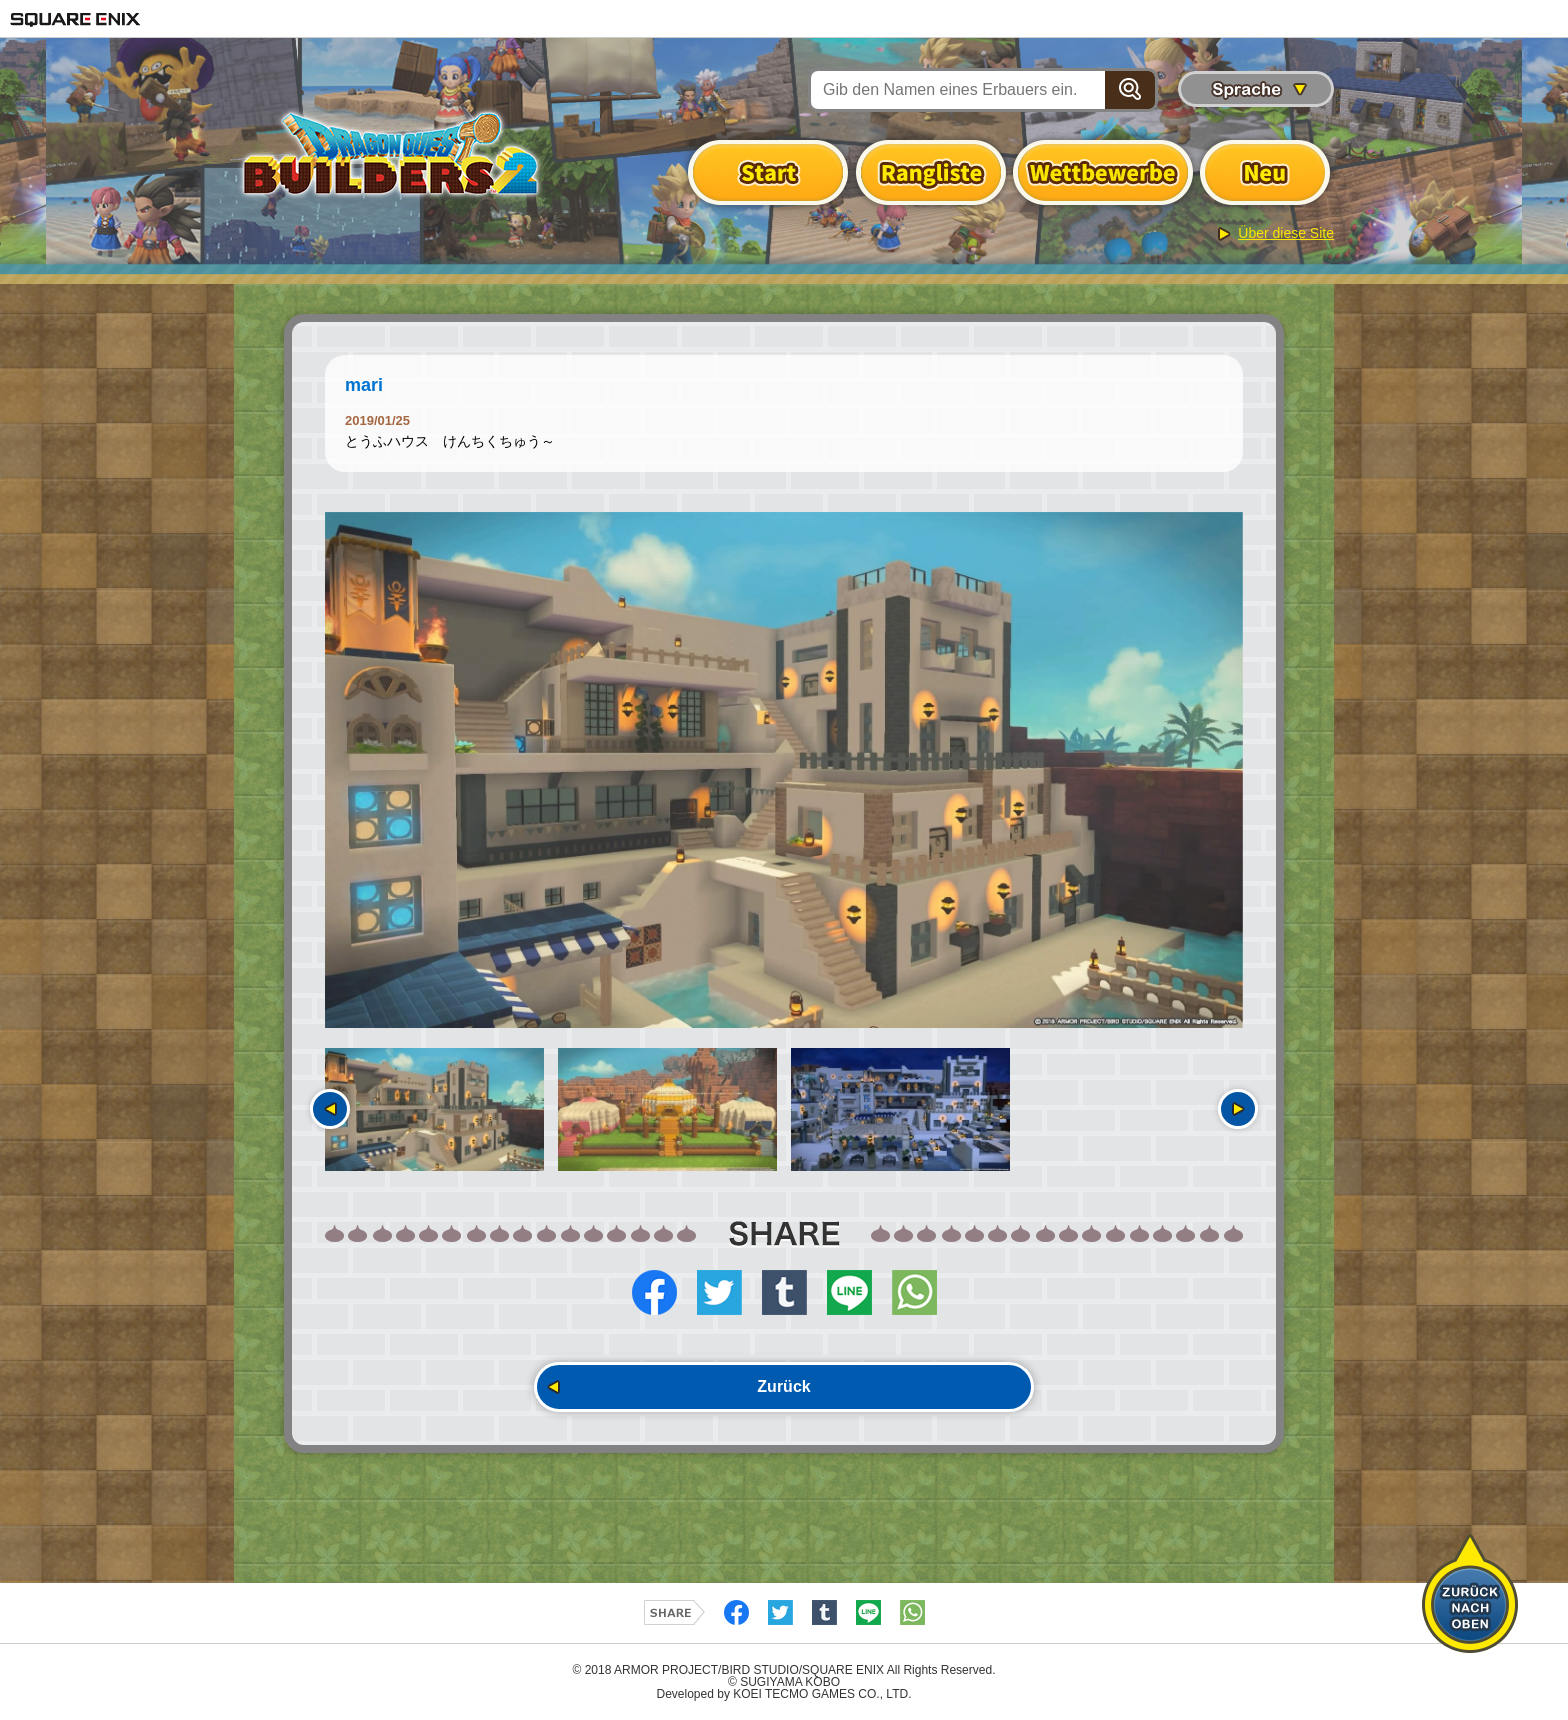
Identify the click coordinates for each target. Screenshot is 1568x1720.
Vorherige (330, 1109)
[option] (784, 770)
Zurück (783, 1386)
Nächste (1238, 1109)
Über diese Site (1286, 233)
